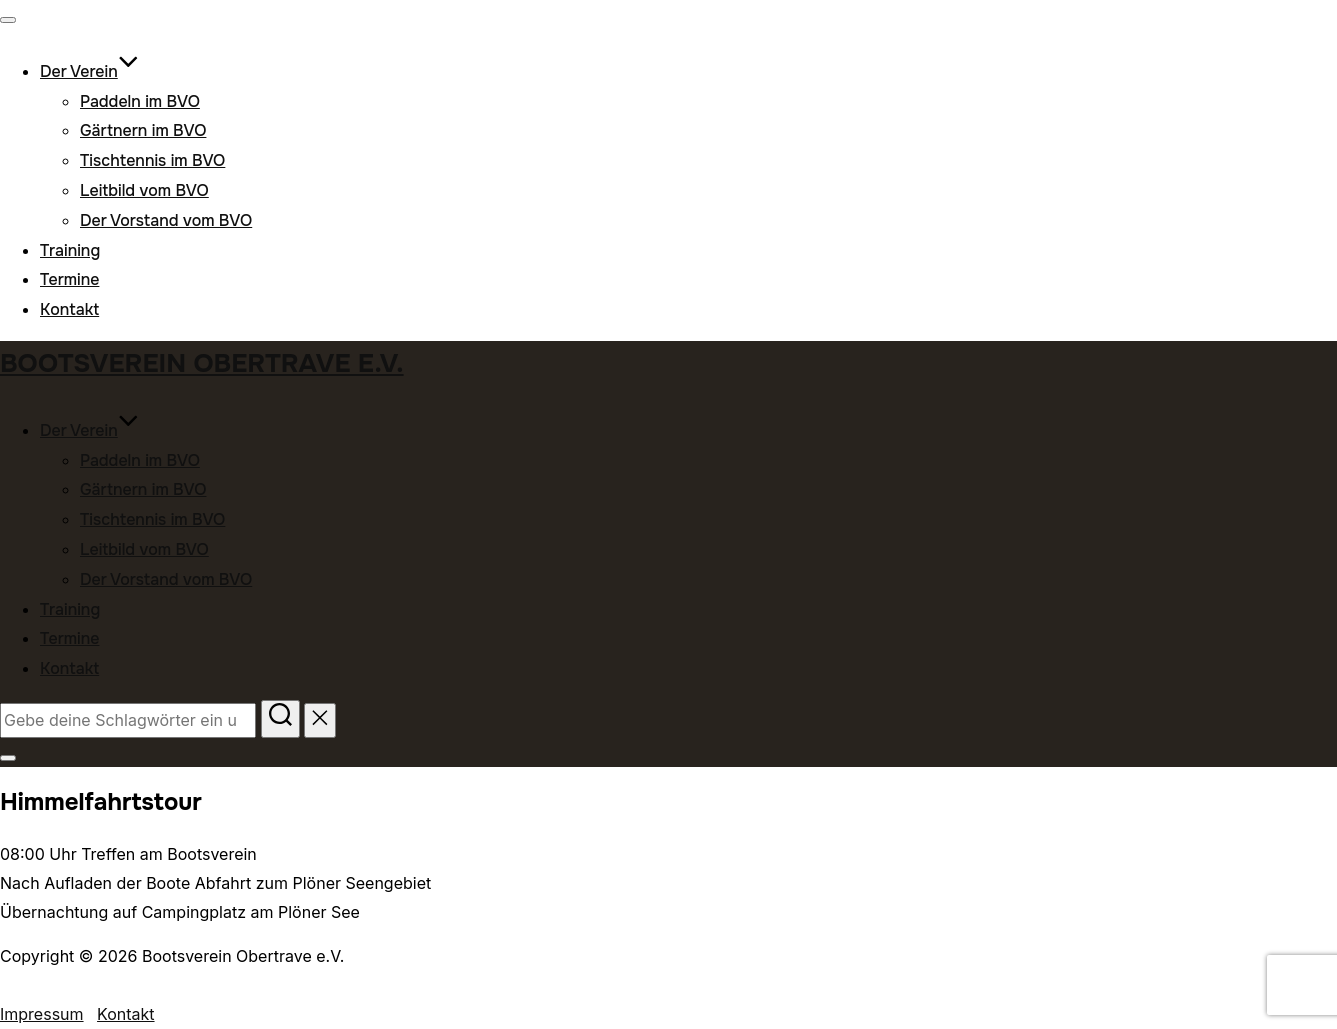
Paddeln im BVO (140, 101)
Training (70, 250)
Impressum (42, 1014)
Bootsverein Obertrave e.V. (202, 363)
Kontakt (69, 309)
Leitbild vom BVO (144, 190)
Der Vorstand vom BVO (166, 220)
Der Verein (89, 71)
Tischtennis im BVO (152, 160)
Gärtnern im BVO (143, 130)
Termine (69, 279)
